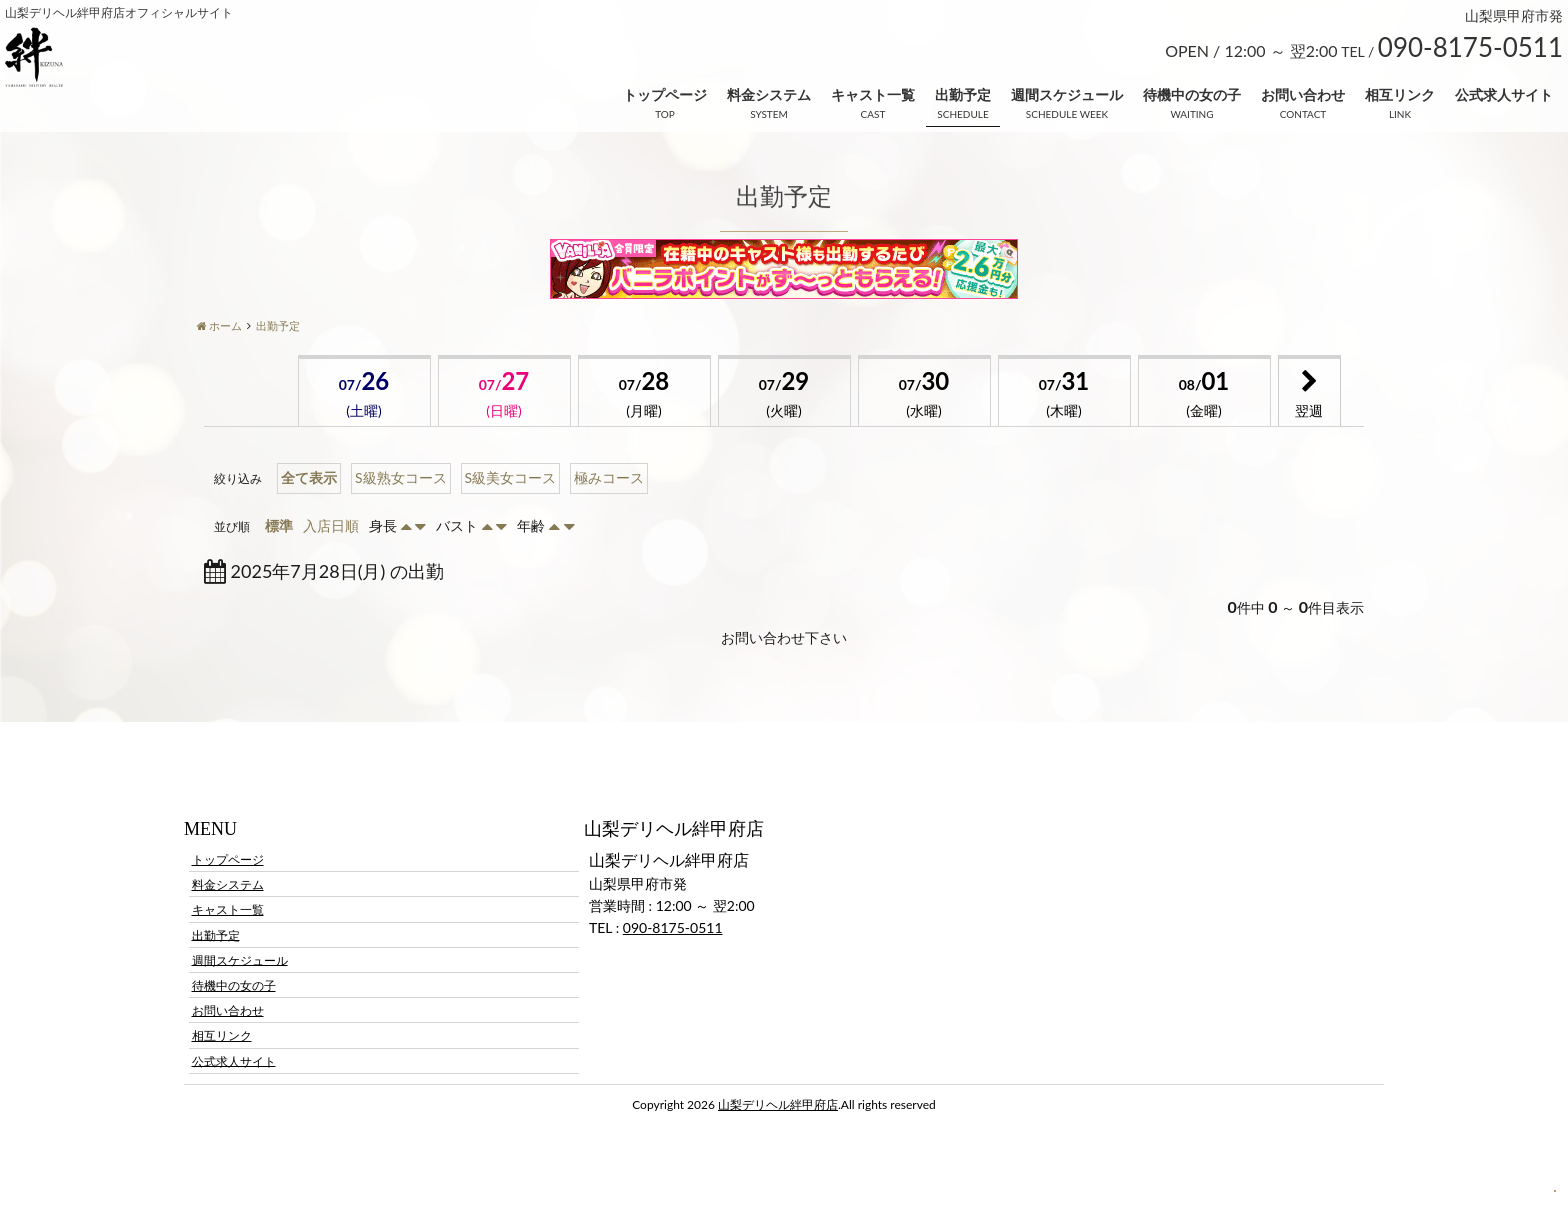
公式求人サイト (1504, 94)
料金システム (769, 94)
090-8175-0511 (673, 927)
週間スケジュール (1067, 94)
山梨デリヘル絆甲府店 (778, 1104)
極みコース (609, 477)
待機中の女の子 (1192, 94)
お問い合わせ (1303, 94)
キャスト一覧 (873, 94)
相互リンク (1400, 94)
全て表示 (309, 477)
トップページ (665, 94)
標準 (279, 525)
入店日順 (331, 525)
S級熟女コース (401, 477)
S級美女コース (511, 477)
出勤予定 (963, 94)
